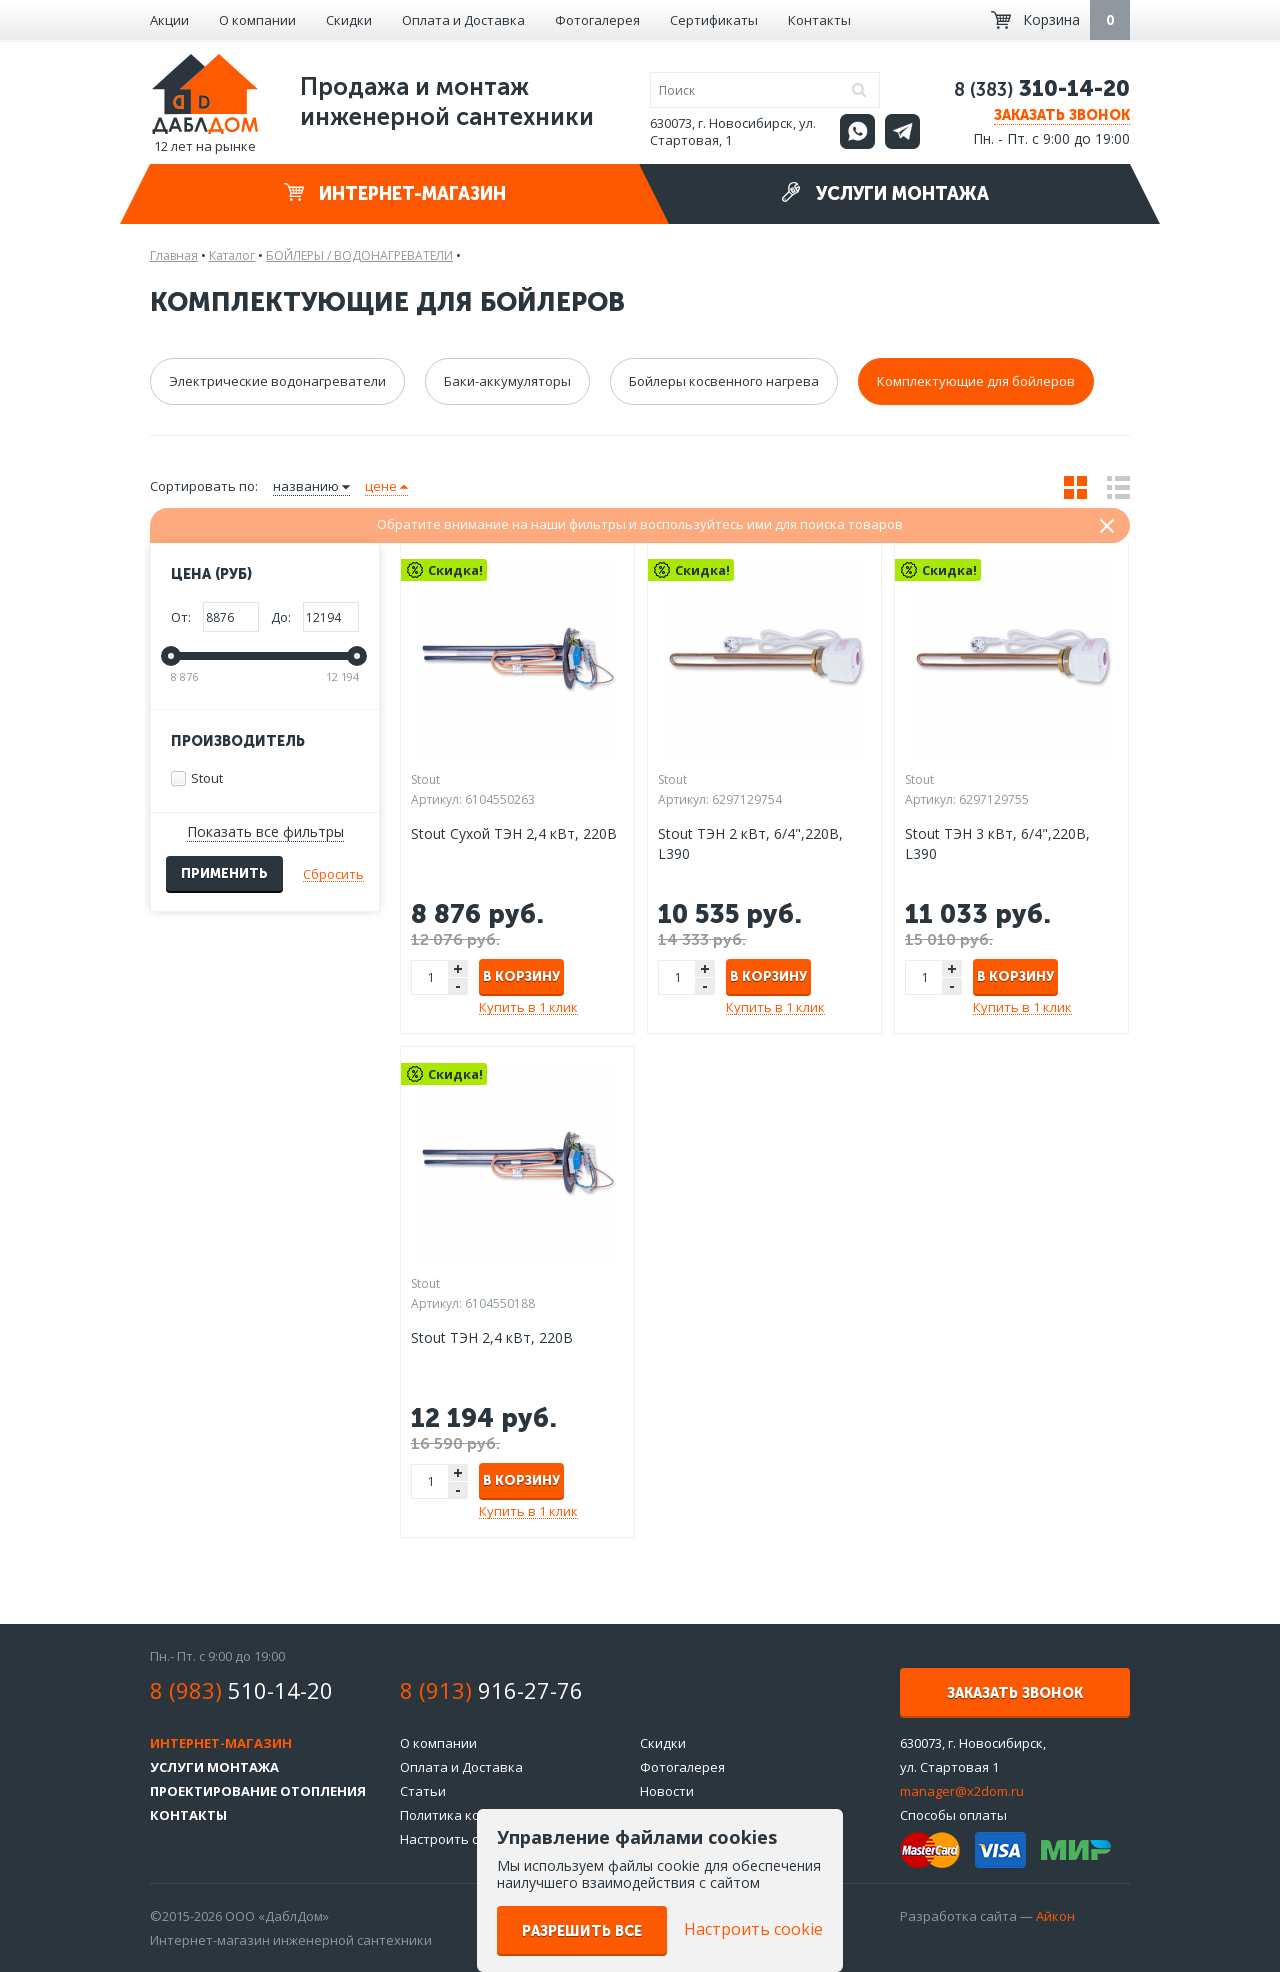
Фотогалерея (597, 20)
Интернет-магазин (395, 193)
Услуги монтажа (885, 193)
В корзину (521, 976)
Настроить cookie (456, 1839)
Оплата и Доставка (463, 20)
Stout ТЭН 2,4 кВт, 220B (492, 1337)
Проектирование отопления (258, 1791)
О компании (257, 20)
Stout (197, 778)
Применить (224, 873)
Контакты (819, 20)
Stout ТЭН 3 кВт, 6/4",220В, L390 (997, 843)
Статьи (423, 1791)
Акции (169, 20)
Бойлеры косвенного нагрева (724, 381)
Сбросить (333, 874)
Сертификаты (714, 20)
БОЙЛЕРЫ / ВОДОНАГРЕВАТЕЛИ (359, 255)
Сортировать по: (204, 486)
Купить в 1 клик (528, 1007)
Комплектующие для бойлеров (976, 381)
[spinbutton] (431, 977)
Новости (667, 1791)
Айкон (1055, 1916)
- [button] (458, 986)
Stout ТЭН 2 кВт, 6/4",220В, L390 (750, 843)
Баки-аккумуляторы (507, 381)
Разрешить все (582, 1931)
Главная (174, 255)
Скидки (349, 20)
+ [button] (458, 968)
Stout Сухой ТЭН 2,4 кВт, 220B (514, 833)
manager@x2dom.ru (962, 1791)
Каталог (232, 255)
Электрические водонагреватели (277, 381)
